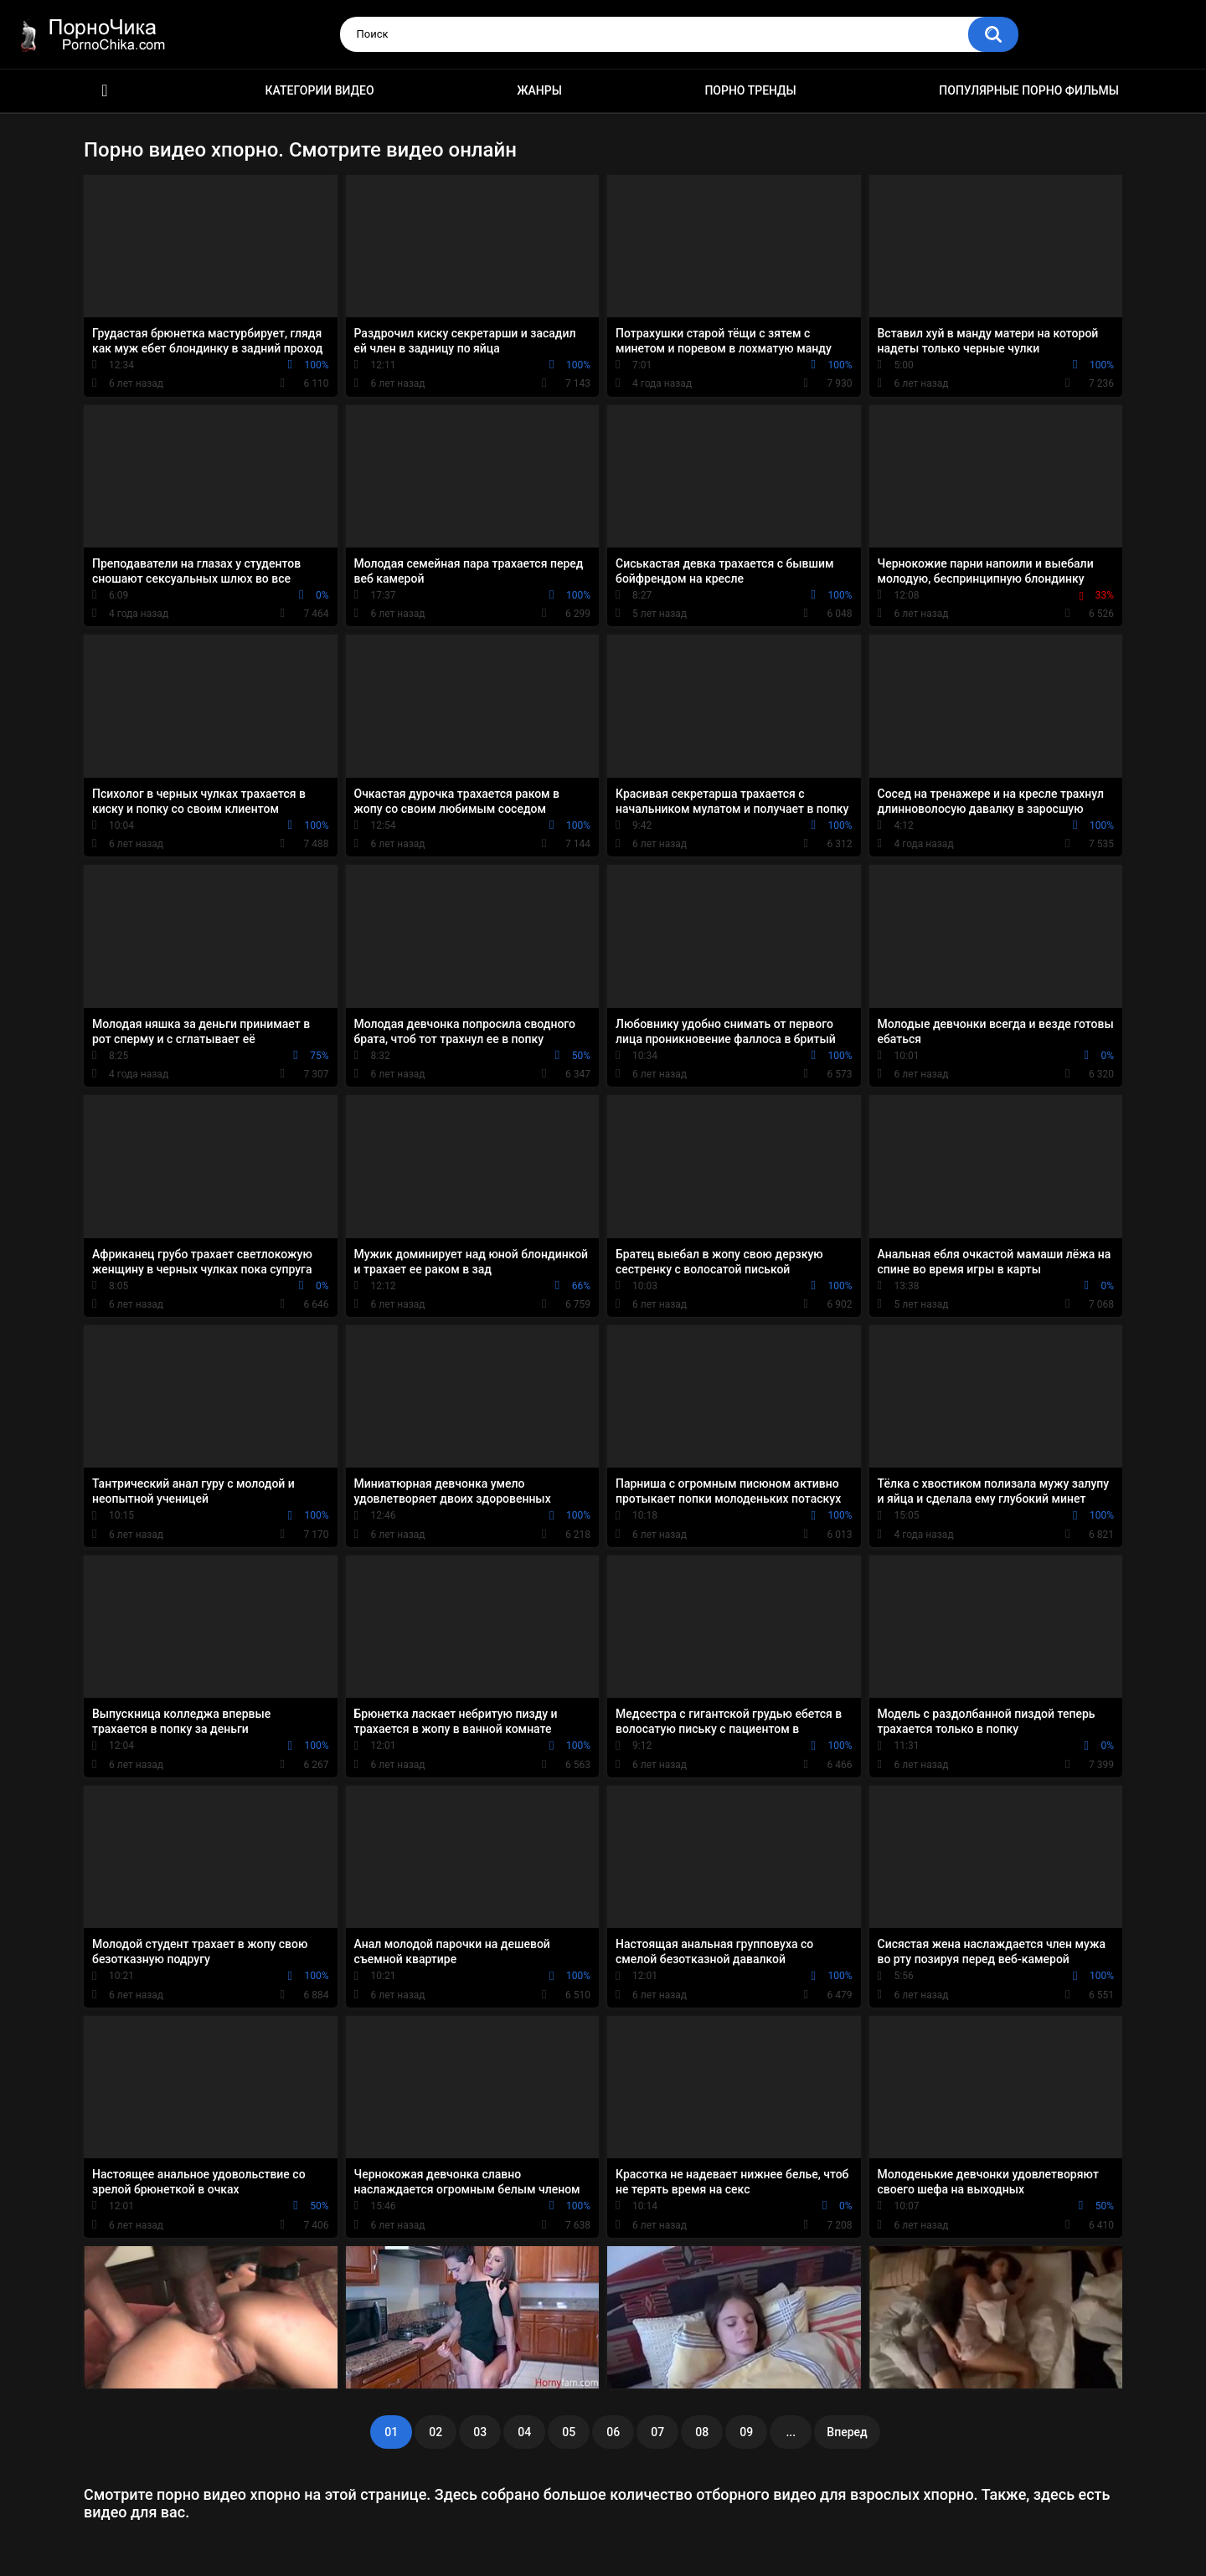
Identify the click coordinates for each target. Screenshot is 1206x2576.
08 (702, 2432)
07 (657, 2432)
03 (480, 2432)
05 (568, 2432)
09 (746, 2432)
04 (524, 2432)
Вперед (847, 2432)
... (791, 2432)
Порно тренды (750, 90)
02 (435, 2432)
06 (613, 2432)
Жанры (539, 90)
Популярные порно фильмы (1029, 90)
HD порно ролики (105, 90)
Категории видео (319, 90)
